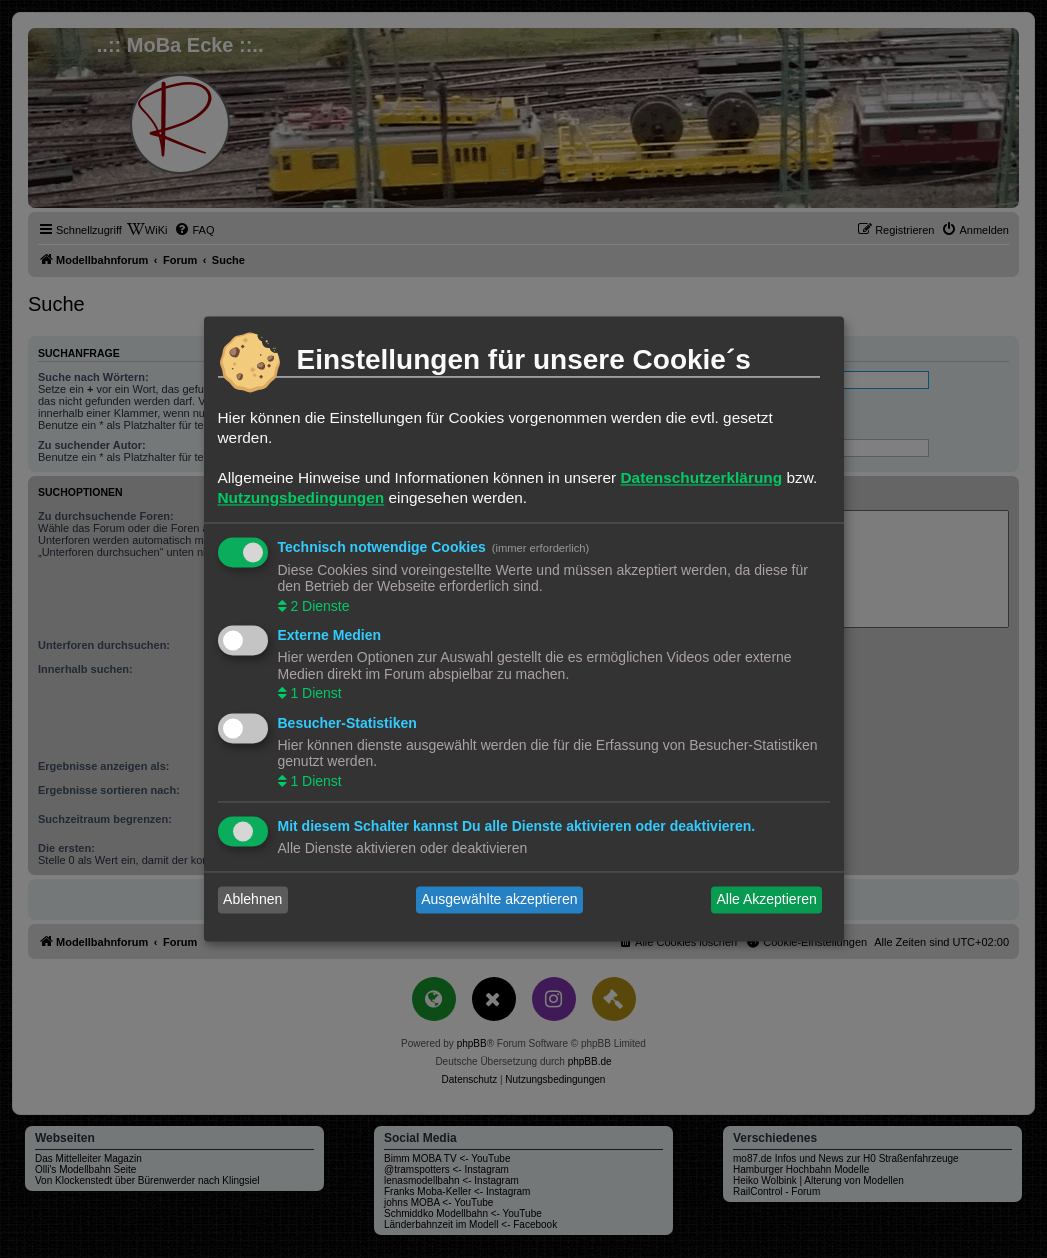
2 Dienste (318, 606)
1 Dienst (314, 694)
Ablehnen (252, 900)
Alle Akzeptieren (766, 900)
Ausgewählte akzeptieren (499, 900)
